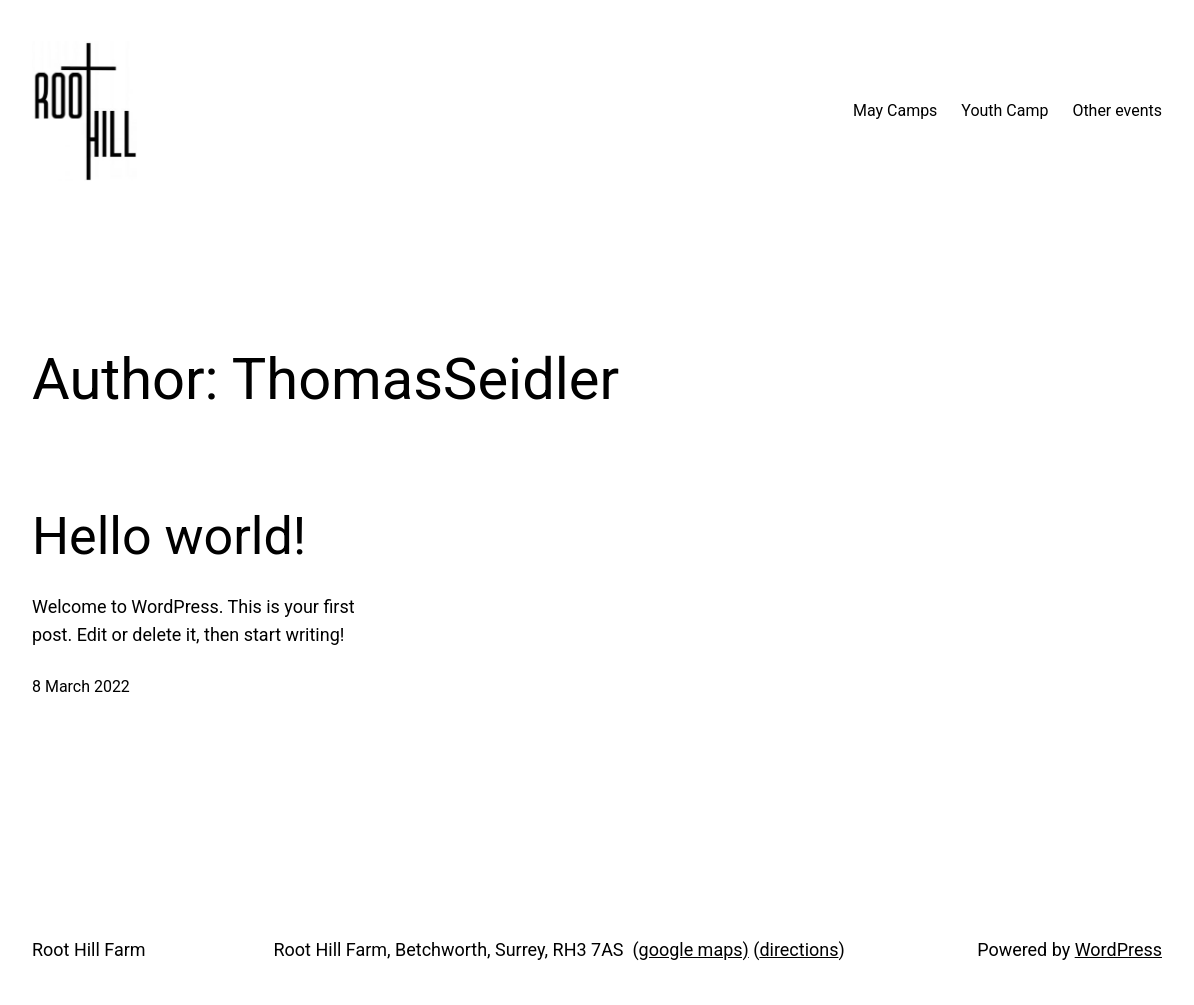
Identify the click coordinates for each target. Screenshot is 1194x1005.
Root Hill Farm (89, 949)
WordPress (1118, 949)
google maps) (694, 949)
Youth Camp (1004, 110)
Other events (1117, 110)
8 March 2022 (81, 686)
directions (798, 949)
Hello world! (169, 536)
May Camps (895, 110)
